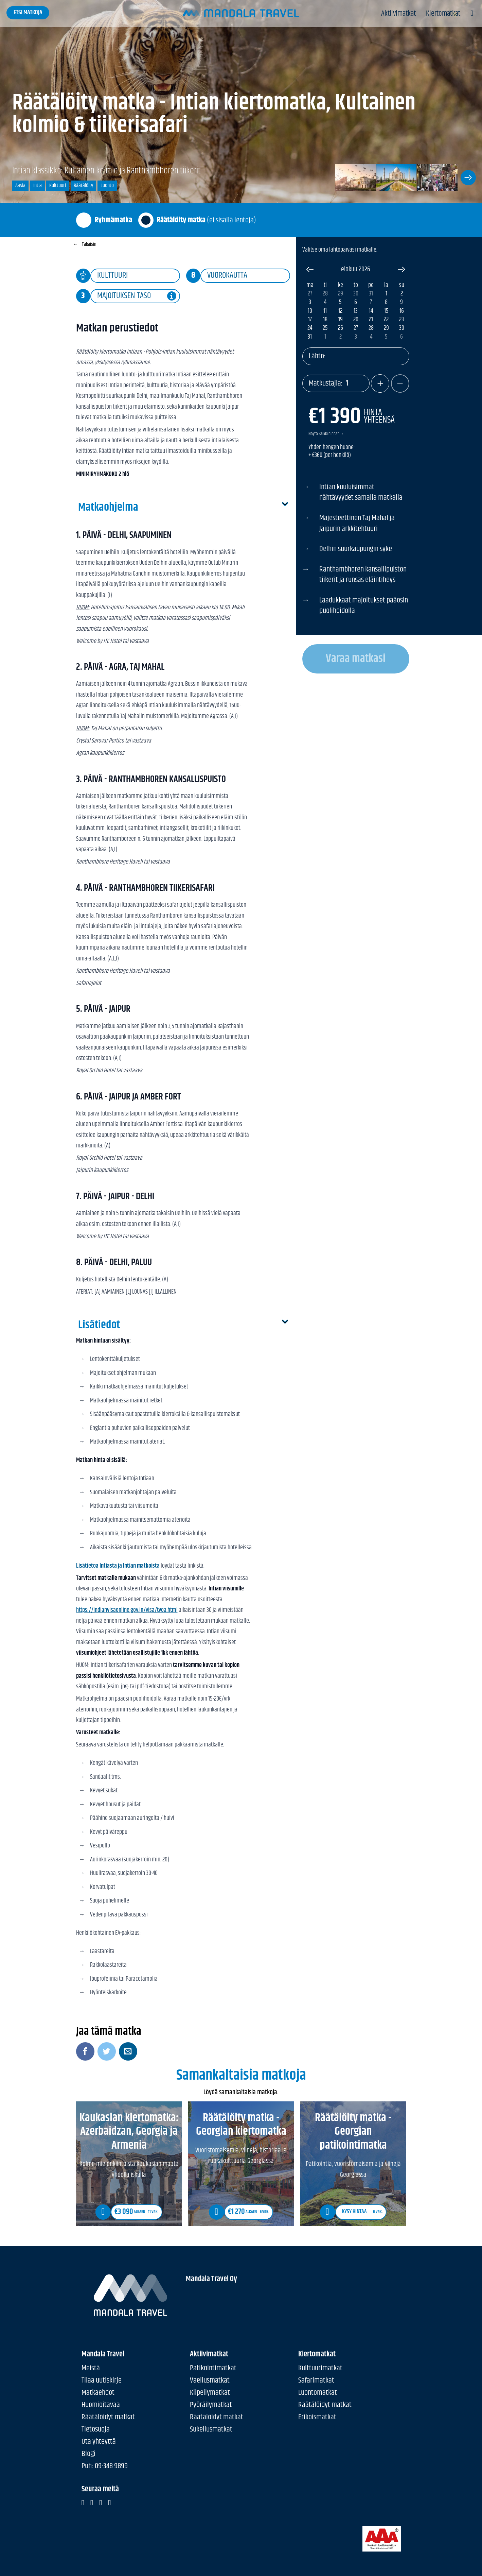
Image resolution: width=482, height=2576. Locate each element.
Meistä (91, 2368)
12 (340, 311)
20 (355, 319)
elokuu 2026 (355, 269)
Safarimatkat (316, 2380)
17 (310, 319)
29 (340, 294)
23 (401, 319)
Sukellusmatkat (211, 2429)
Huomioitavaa (101, 2404)
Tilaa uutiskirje (102, 2380)
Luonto (107, 185)
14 (371, 311)
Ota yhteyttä (99, 2441)
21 (371, 319)
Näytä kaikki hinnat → (326, 433)
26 (340, 328)
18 (325, 319)
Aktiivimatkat (398, 13)
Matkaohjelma (183, 507)
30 (355, 294)
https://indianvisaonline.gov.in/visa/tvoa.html (127, 1610)
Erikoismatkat (317, 2417)
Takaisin (84, 244)
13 (356, 311)
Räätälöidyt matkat (108, 2417)
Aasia (20, 185)
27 (310, 294)
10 (310, 311)
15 (386, 311)
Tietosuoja (96, 2429)
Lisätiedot (183, 1325)
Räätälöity (83, 185)
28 (325, 294)
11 (325, 311)
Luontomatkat (317, 2392)
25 (325, 328)
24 (309, 328)
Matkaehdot (98, 2392)
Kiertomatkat (443, 13)
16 (401, 311)
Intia (37, 185)
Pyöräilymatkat (211, 2404)
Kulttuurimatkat (320, 2368)
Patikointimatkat (213, 2368)
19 (340, 319)
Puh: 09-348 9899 (105, 2466)
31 (371, 294)
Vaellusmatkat (210, 2380)
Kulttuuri (57, 185)
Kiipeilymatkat (210, 2392)
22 (386, 319)
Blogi (88, 2453)
